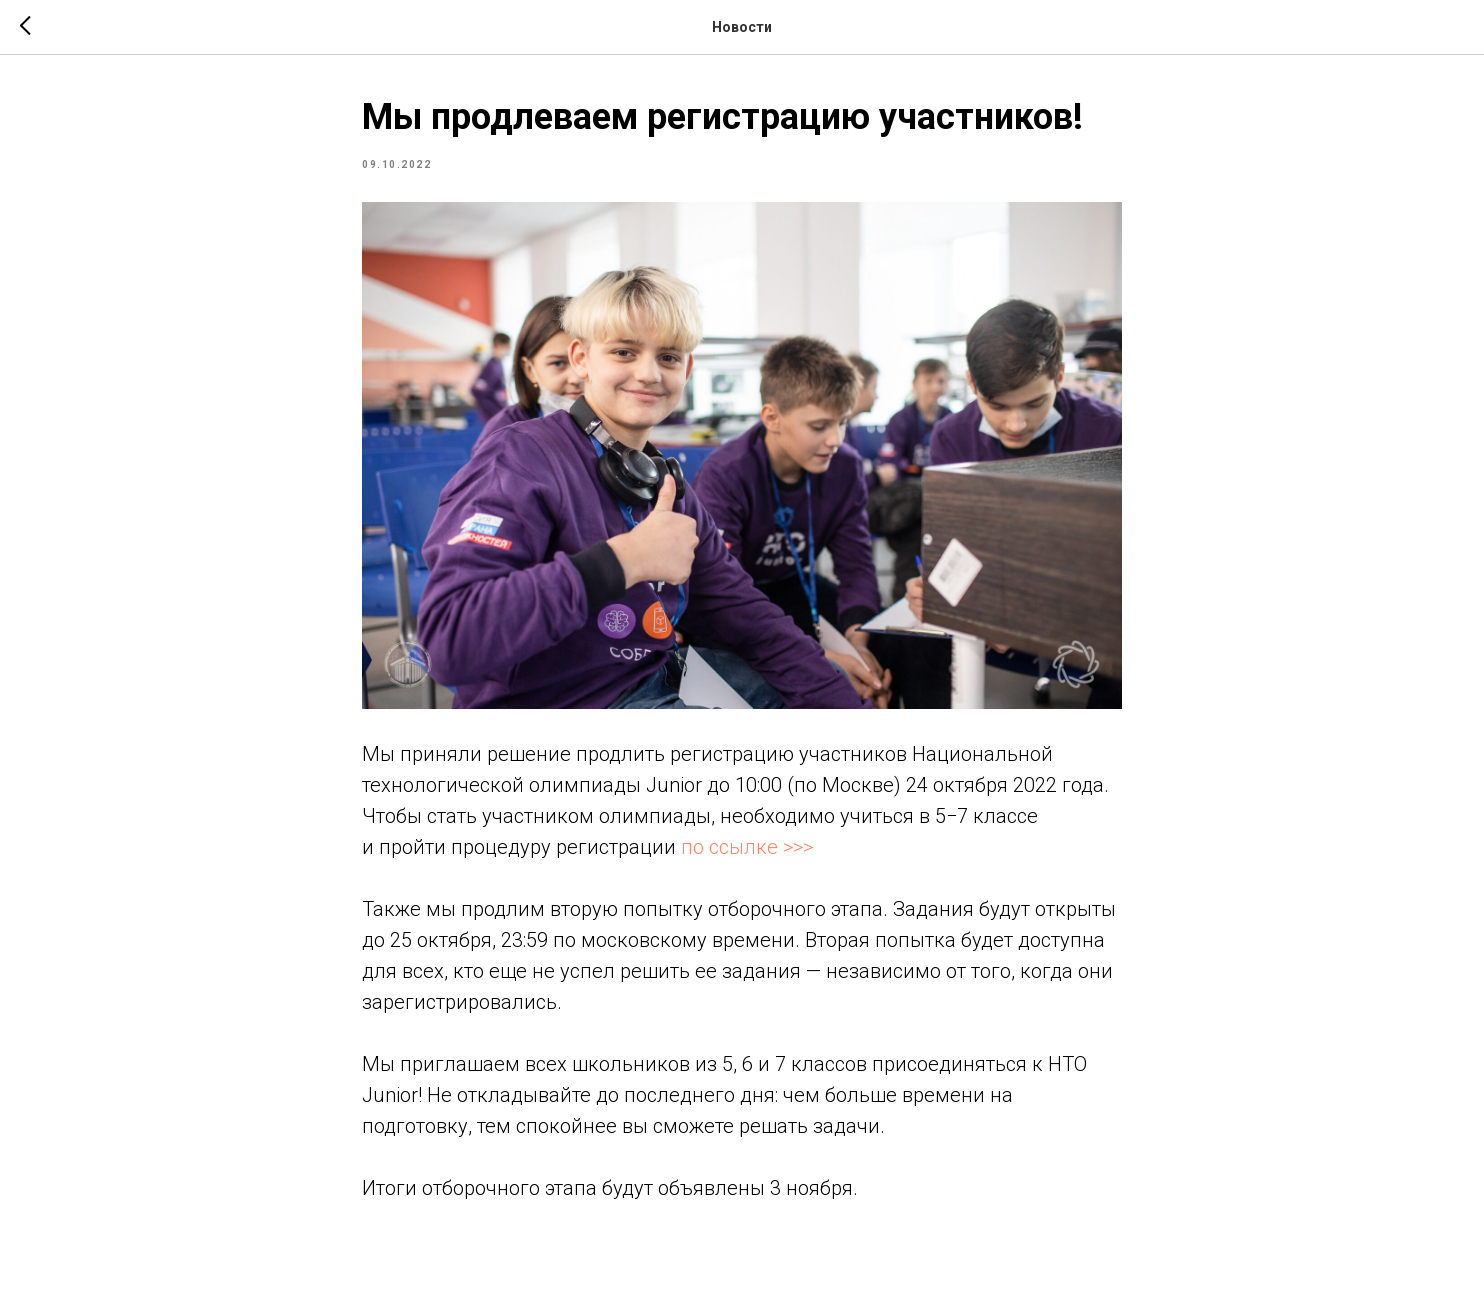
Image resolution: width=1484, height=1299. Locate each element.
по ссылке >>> (747, 847)
